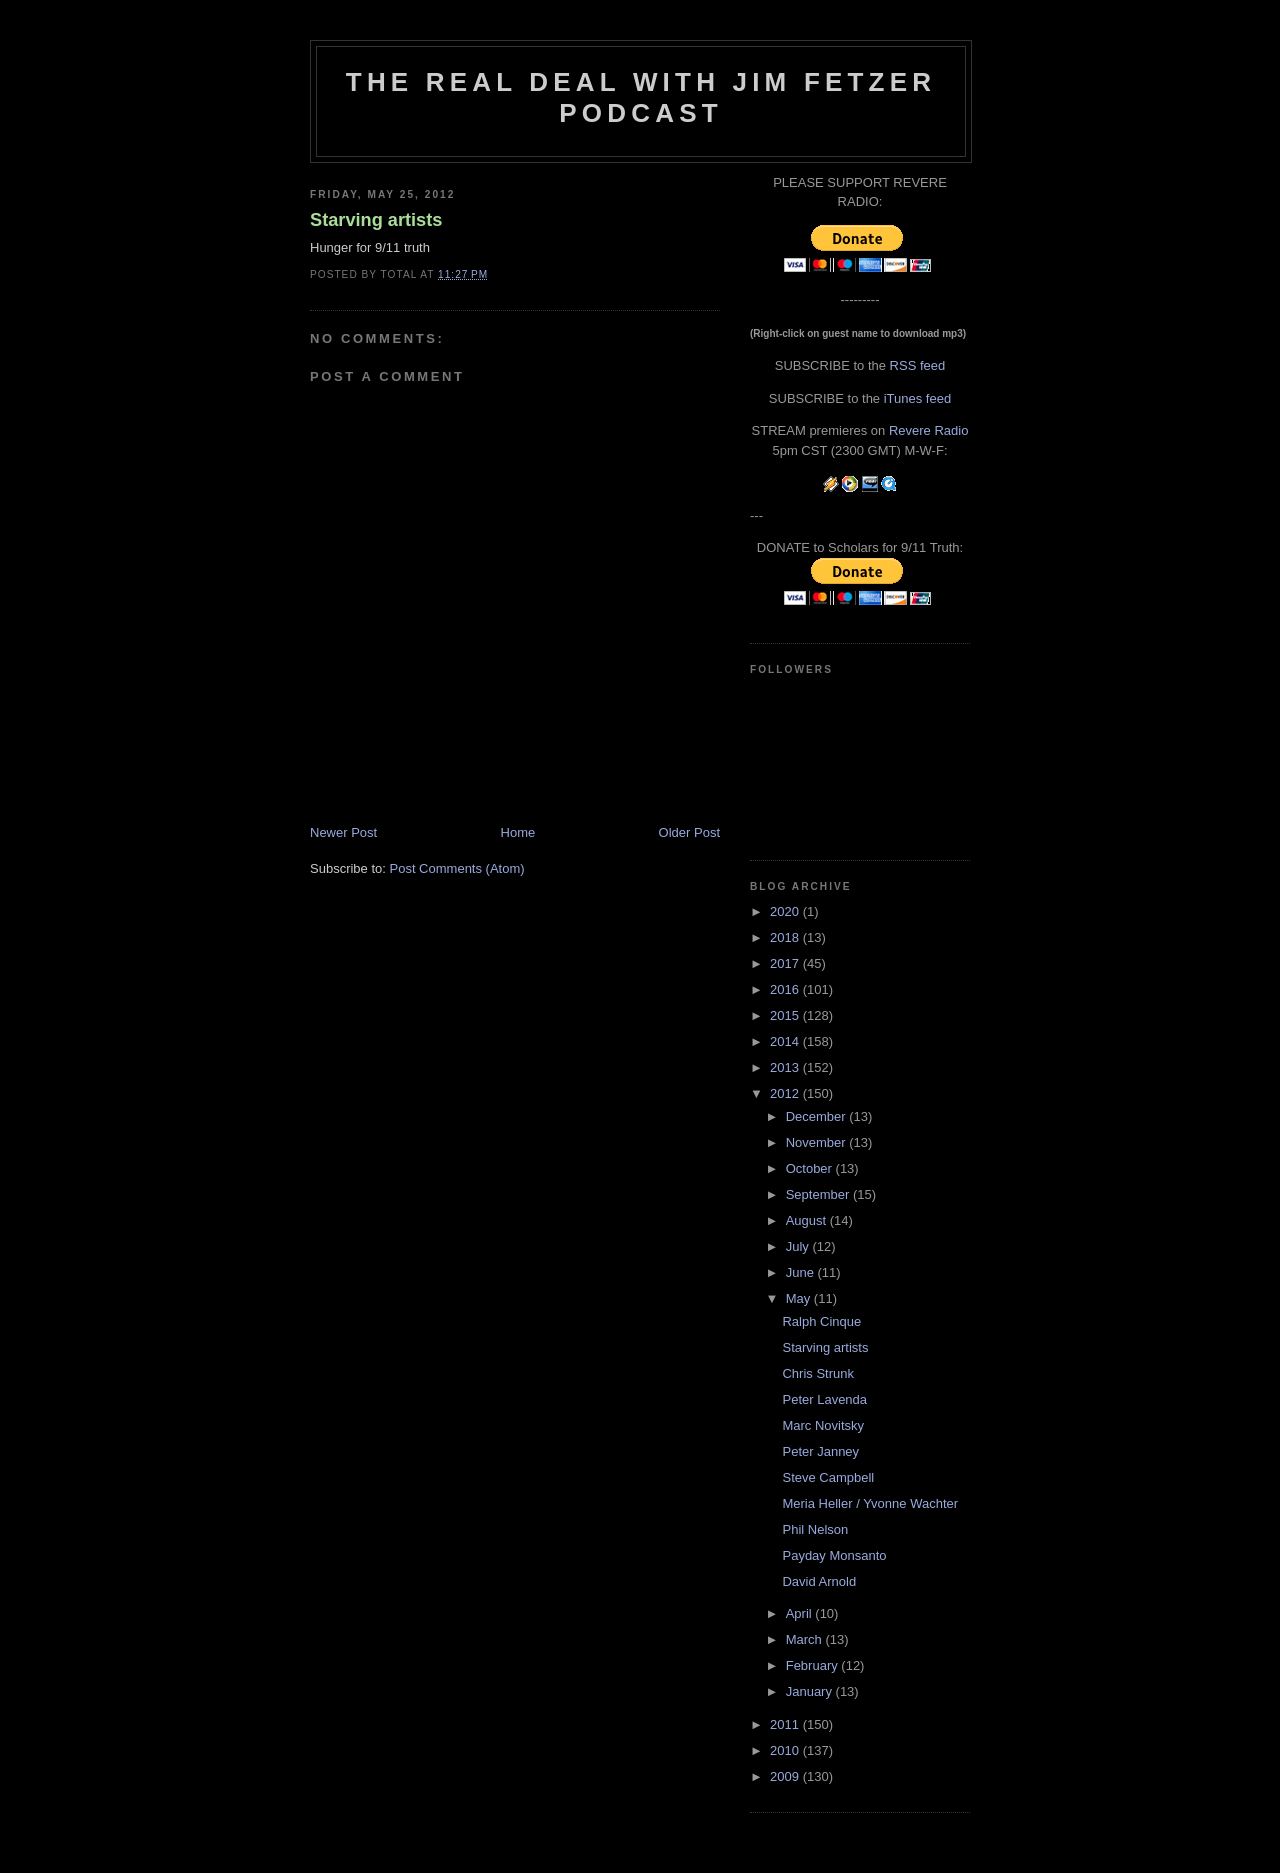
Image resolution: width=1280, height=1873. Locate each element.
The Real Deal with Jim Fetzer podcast (641, 97)
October (811, 1168)
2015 (786, 1015)
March (806, 1639)
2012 (786, 1093)
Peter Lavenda (824, 1399)
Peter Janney (820, 1451)
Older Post (689, 832)
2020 (786, 911)
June (802, 1272)
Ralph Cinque (821, 1321)
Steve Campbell (828, 1477)
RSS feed (918, 365)
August (808, 1220)
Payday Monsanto (834, 1555)
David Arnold (819, 1581)
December (818, 1116)
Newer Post (343, 832)
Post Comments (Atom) (457, 868)
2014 (786, 1041)
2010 (786, 1750)
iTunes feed (917, 398)
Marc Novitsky (823, 1425)
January (811, 1691)
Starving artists (376, 220)
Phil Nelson (815, 1529)
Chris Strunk (818, 1373)
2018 (786, 937)
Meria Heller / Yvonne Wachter (870, 1503)
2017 (786, 963)
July (799, 1246)
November (818, 1142)
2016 (786, 989)
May (800, 1298)
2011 (786, 1724)
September (819, 1194)
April (801, 1613)
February (814, 1665)
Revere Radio (929, 430)
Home (518, 832)
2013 (786, 1067)
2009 (786, 1776)
